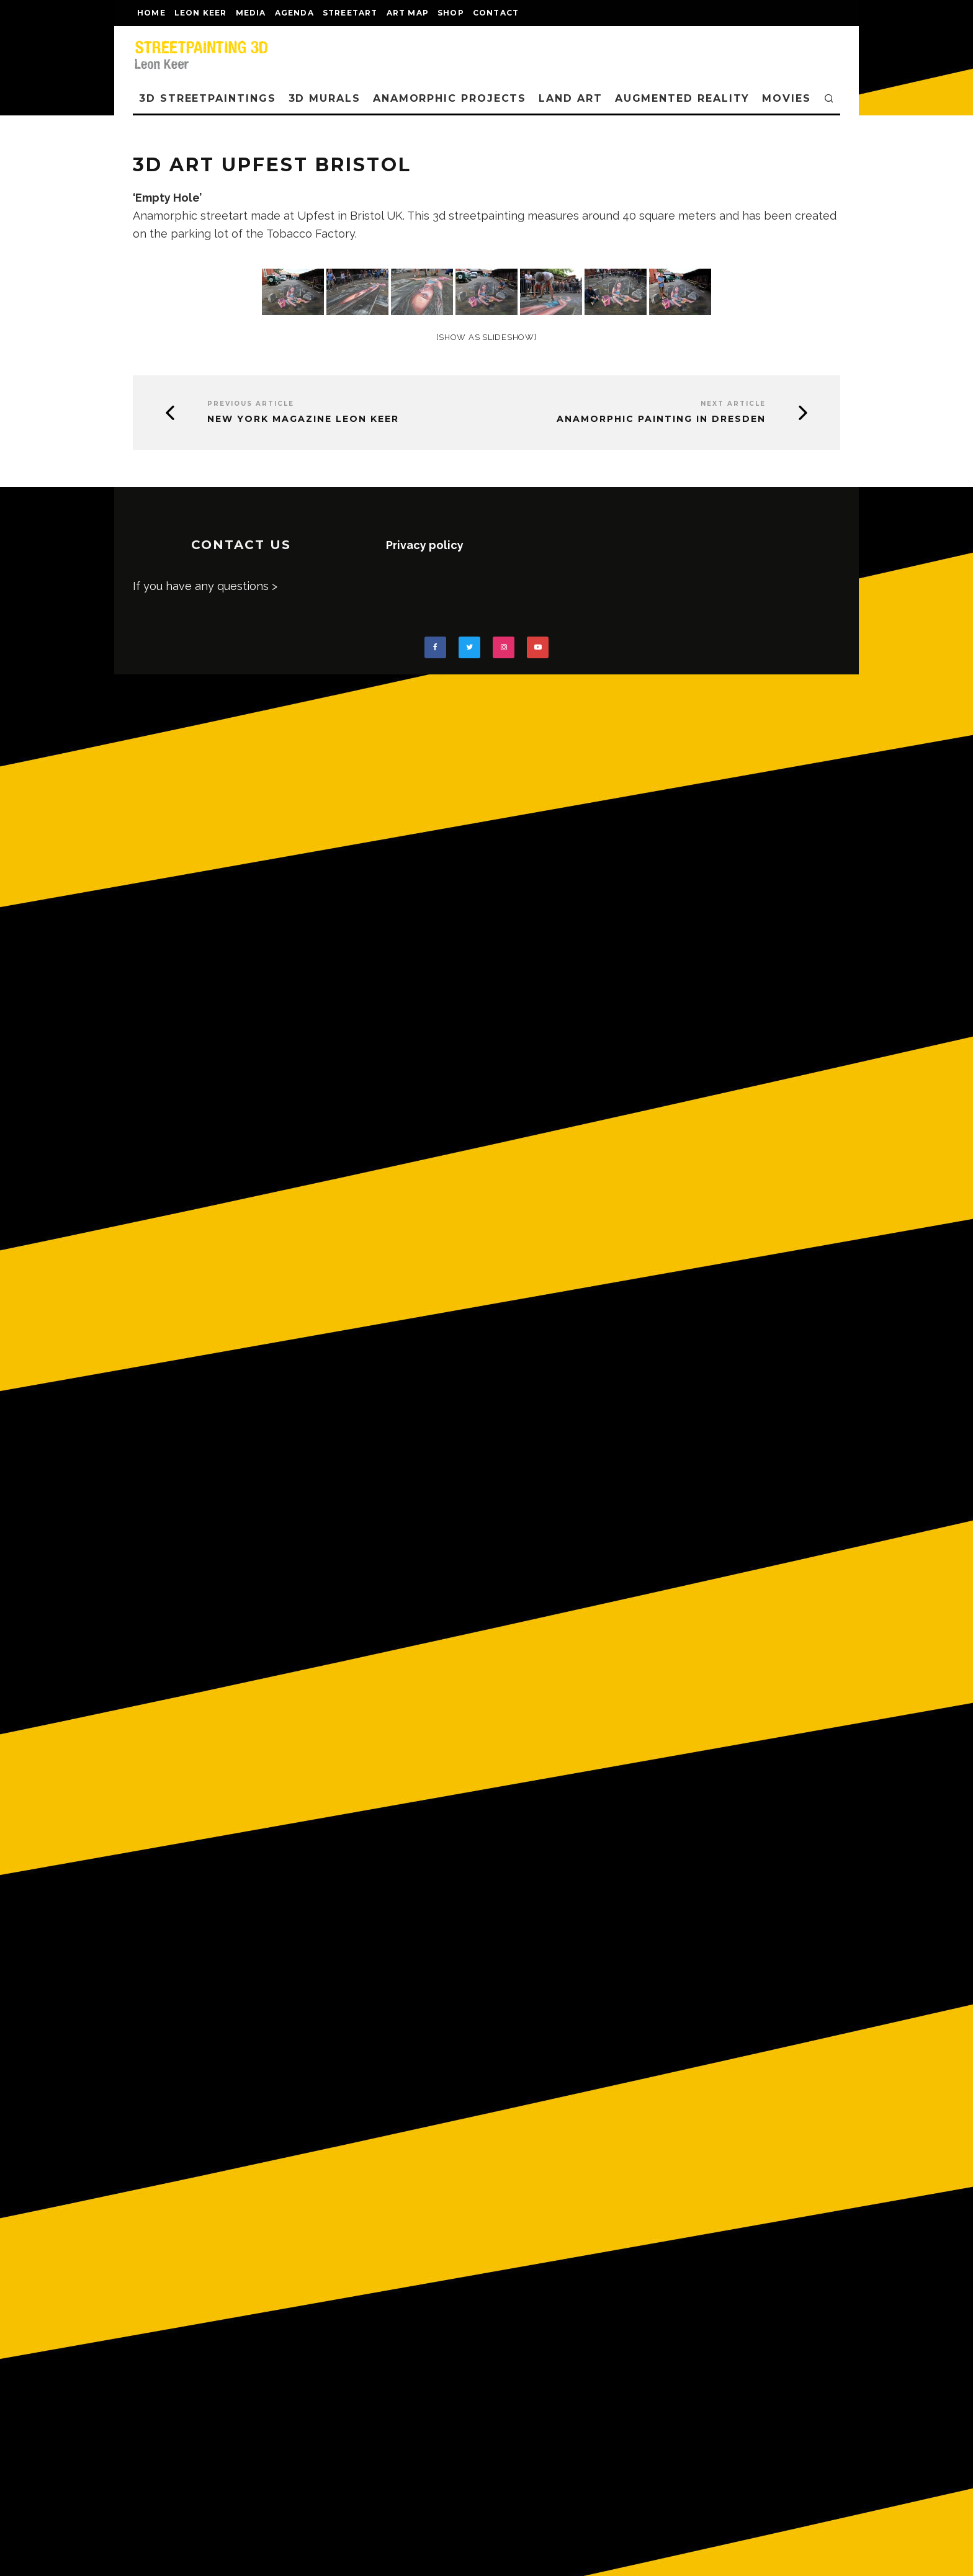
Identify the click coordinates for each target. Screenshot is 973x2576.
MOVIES (786, 98)
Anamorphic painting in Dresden (661, 419)
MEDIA (251, 12)
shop (450, 12)
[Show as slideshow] (486, 337)
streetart (350, 12)
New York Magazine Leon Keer (303, 419)
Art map (408, 12)
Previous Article (250, 404)
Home (151, 12)
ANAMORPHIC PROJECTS (449, 98)
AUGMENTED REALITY (682, 98)
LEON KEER (200, 12)
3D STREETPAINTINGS (207, 98)
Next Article (733, 404)
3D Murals (325, 98)
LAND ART (570, 98)
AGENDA (294, 12)
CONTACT (496, 12)
